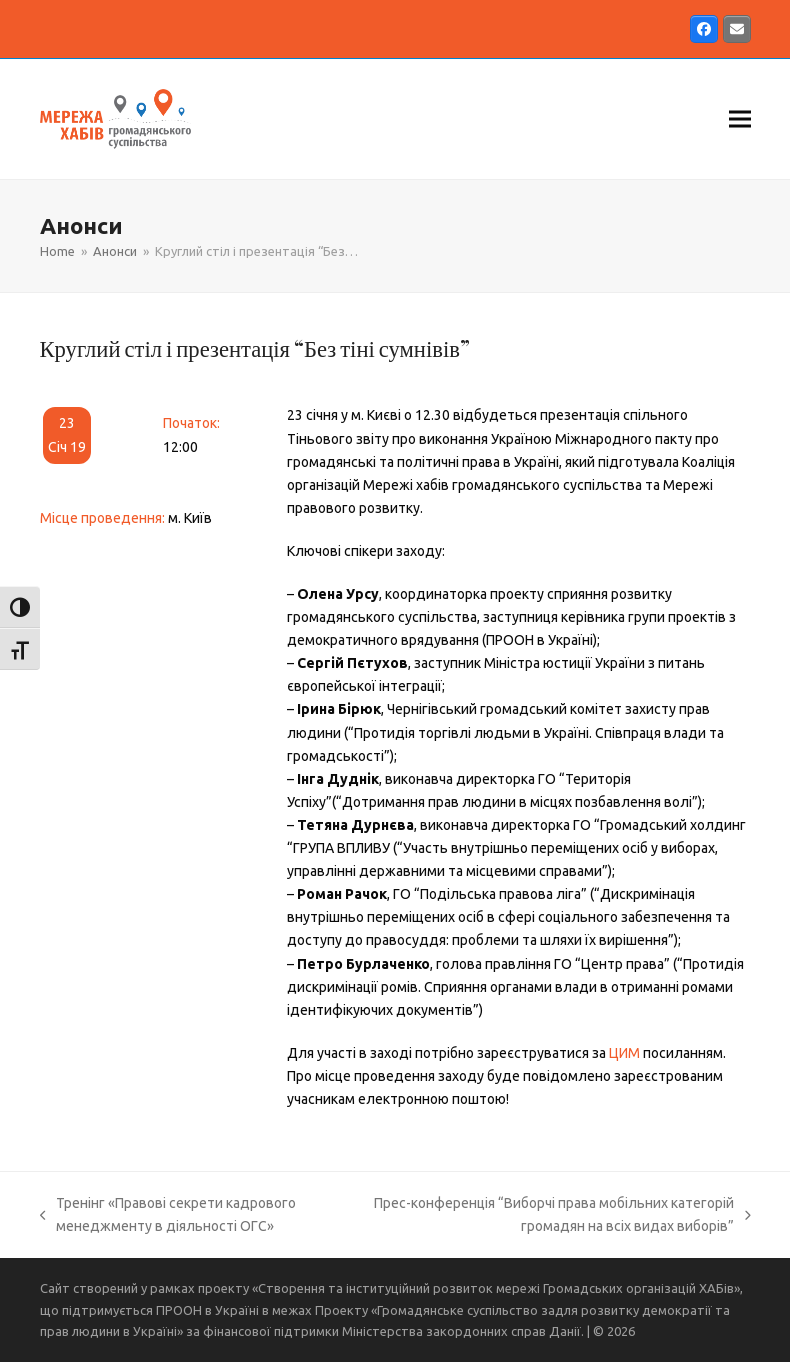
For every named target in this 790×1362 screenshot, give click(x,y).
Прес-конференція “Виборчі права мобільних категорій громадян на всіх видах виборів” (559, 1216)
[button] (740, 118)
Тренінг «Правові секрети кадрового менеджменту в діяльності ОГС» (168, 1216)
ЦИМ (624, 1053)
